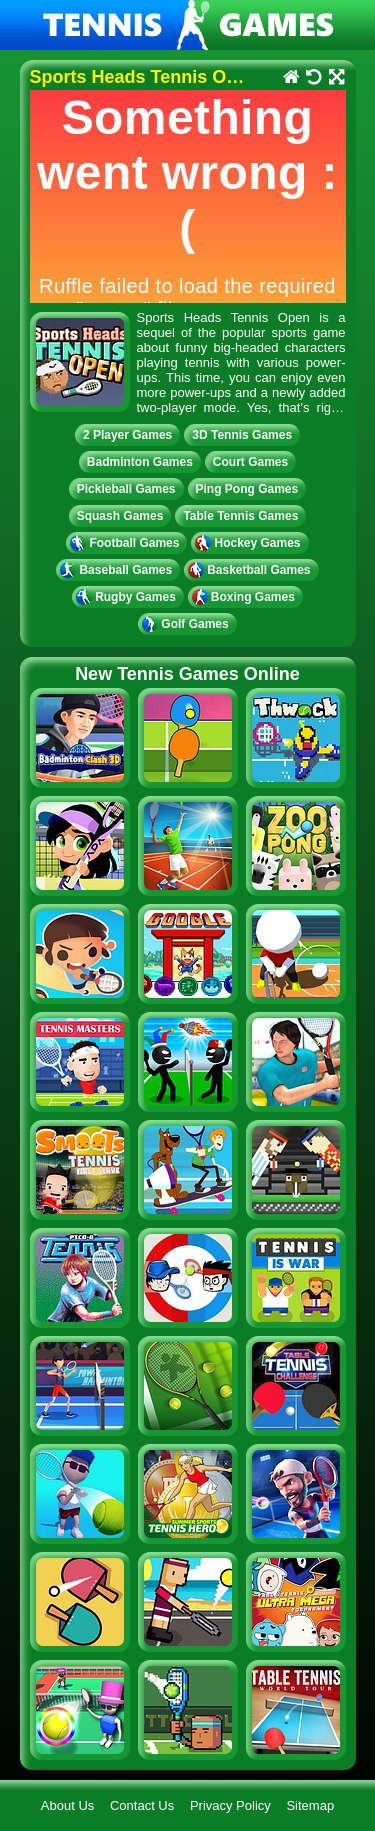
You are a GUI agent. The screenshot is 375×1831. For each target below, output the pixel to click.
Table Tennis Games (240, 516)
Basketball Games (251, 570)
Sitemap (310, 1805)
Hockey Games (249, 543)
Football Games (126, 543)
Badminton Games (140, 462)
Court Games (250, 462)
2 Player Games (127, 435)
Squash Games (120, 516)
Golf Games (187, 624)
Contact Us (142, 1805)
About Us (67, 1805)
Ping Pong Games (247, 489)
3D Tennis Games (242, 435)
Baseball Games (118, 570)
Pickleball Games (126, 489)
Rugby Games (128, 597)
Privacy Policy (230, 1805)
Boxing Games (245, 597)
